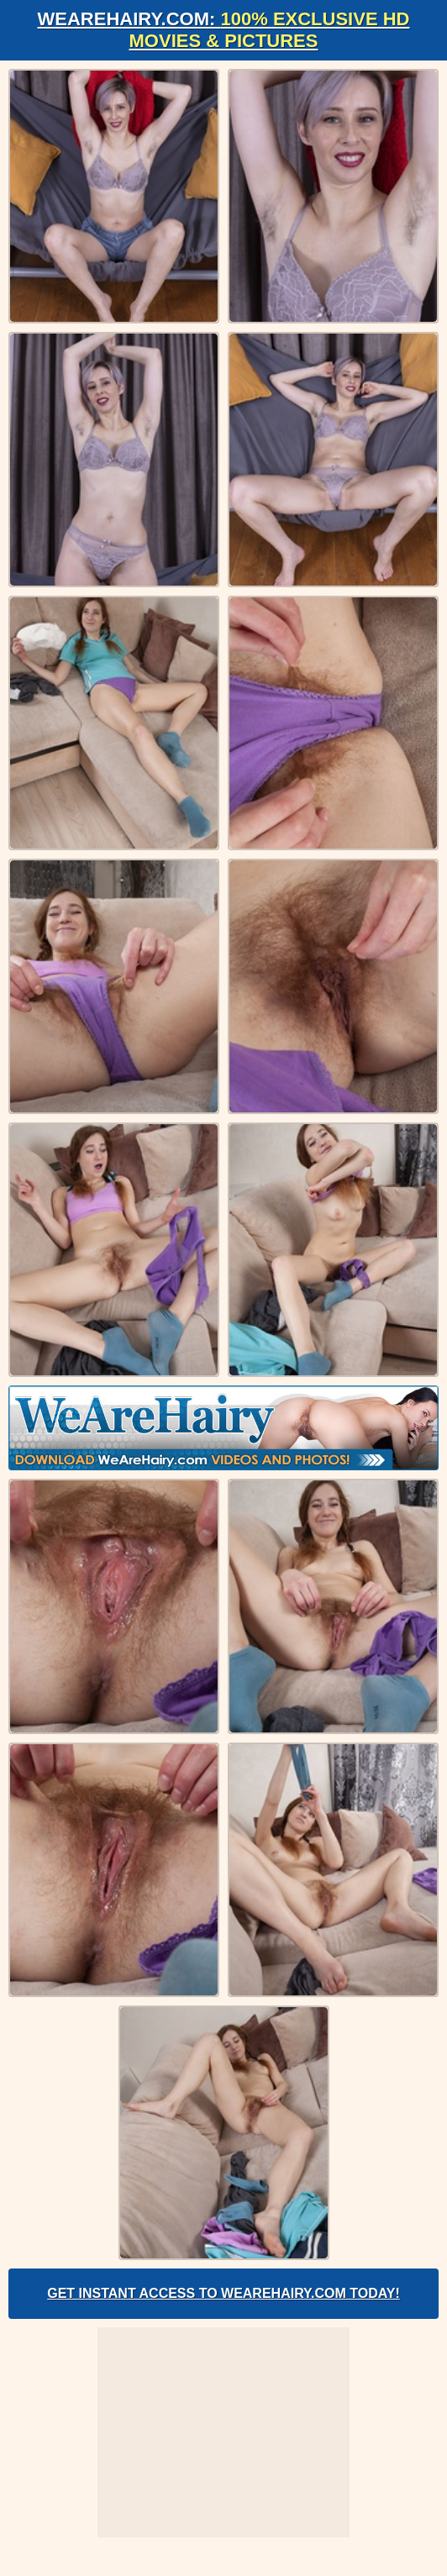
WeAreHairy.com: (224, 29)
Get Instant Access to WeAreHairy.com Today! (223, 2293)
